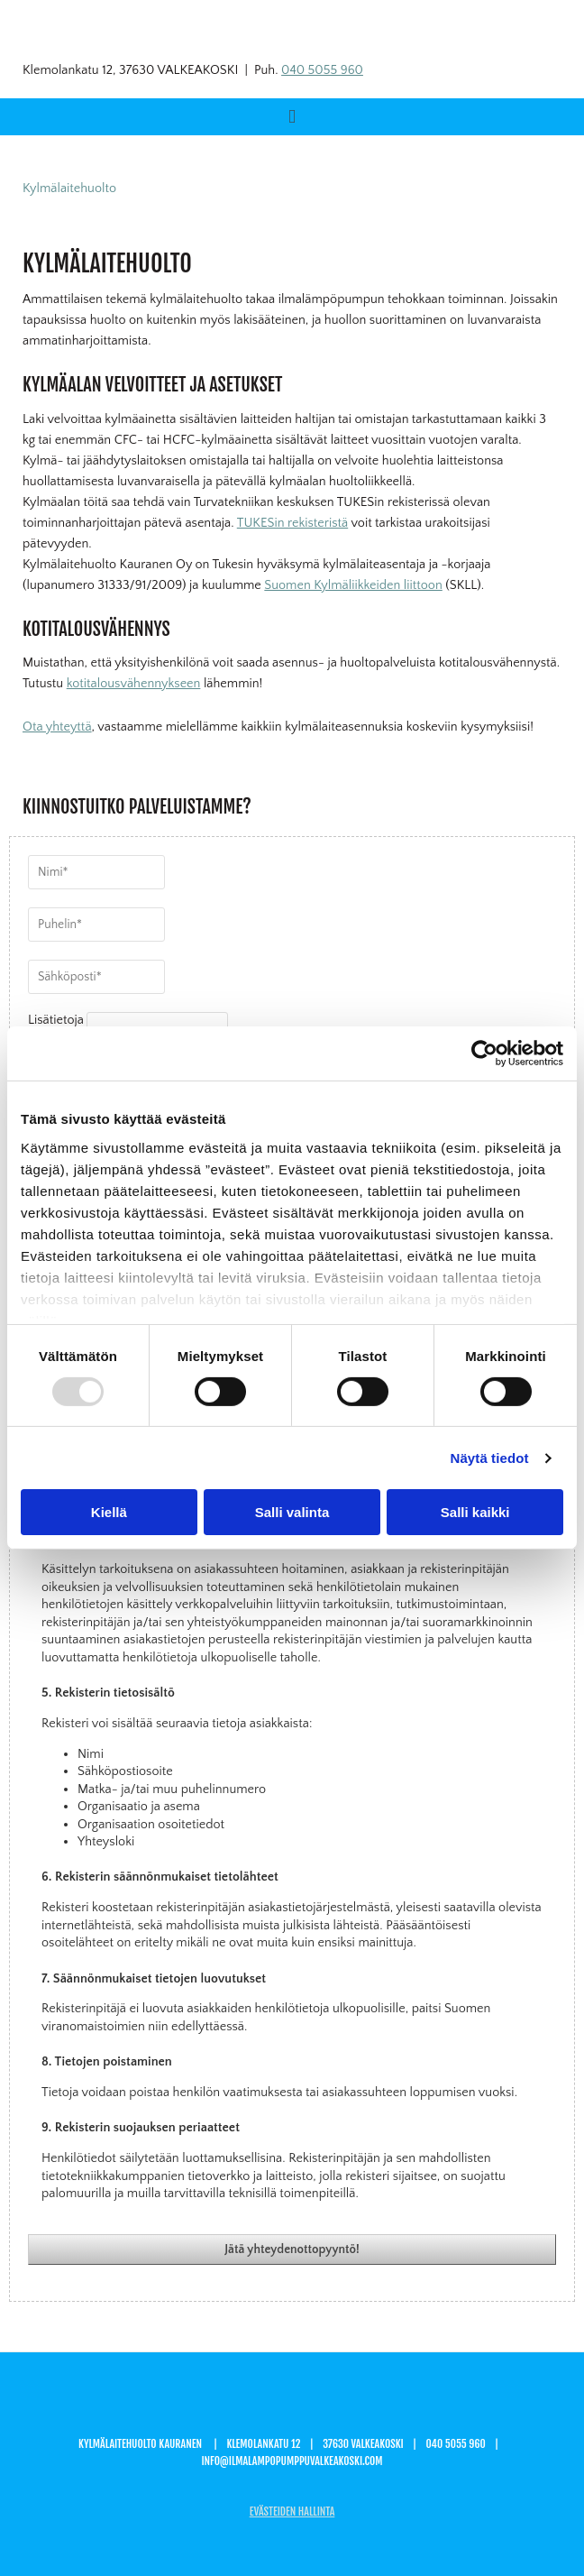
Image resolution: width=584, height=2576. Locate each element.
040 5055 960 (322, 70)
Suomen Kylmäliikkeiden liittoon (353, 585)
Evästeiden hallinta (292, 2511)
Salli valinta (292, 1512)
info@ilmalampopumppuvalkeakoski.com (291, 2461)
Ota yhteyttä (57, 727)
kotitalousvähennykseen (134, 683)
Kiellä (109, 1512)
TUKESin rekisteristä (292, 523)
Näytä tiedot (490, 1458)
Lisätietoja (56, 1020)
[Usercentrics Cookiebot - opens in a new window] (484, 1053)
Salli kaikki (475, 1512)
